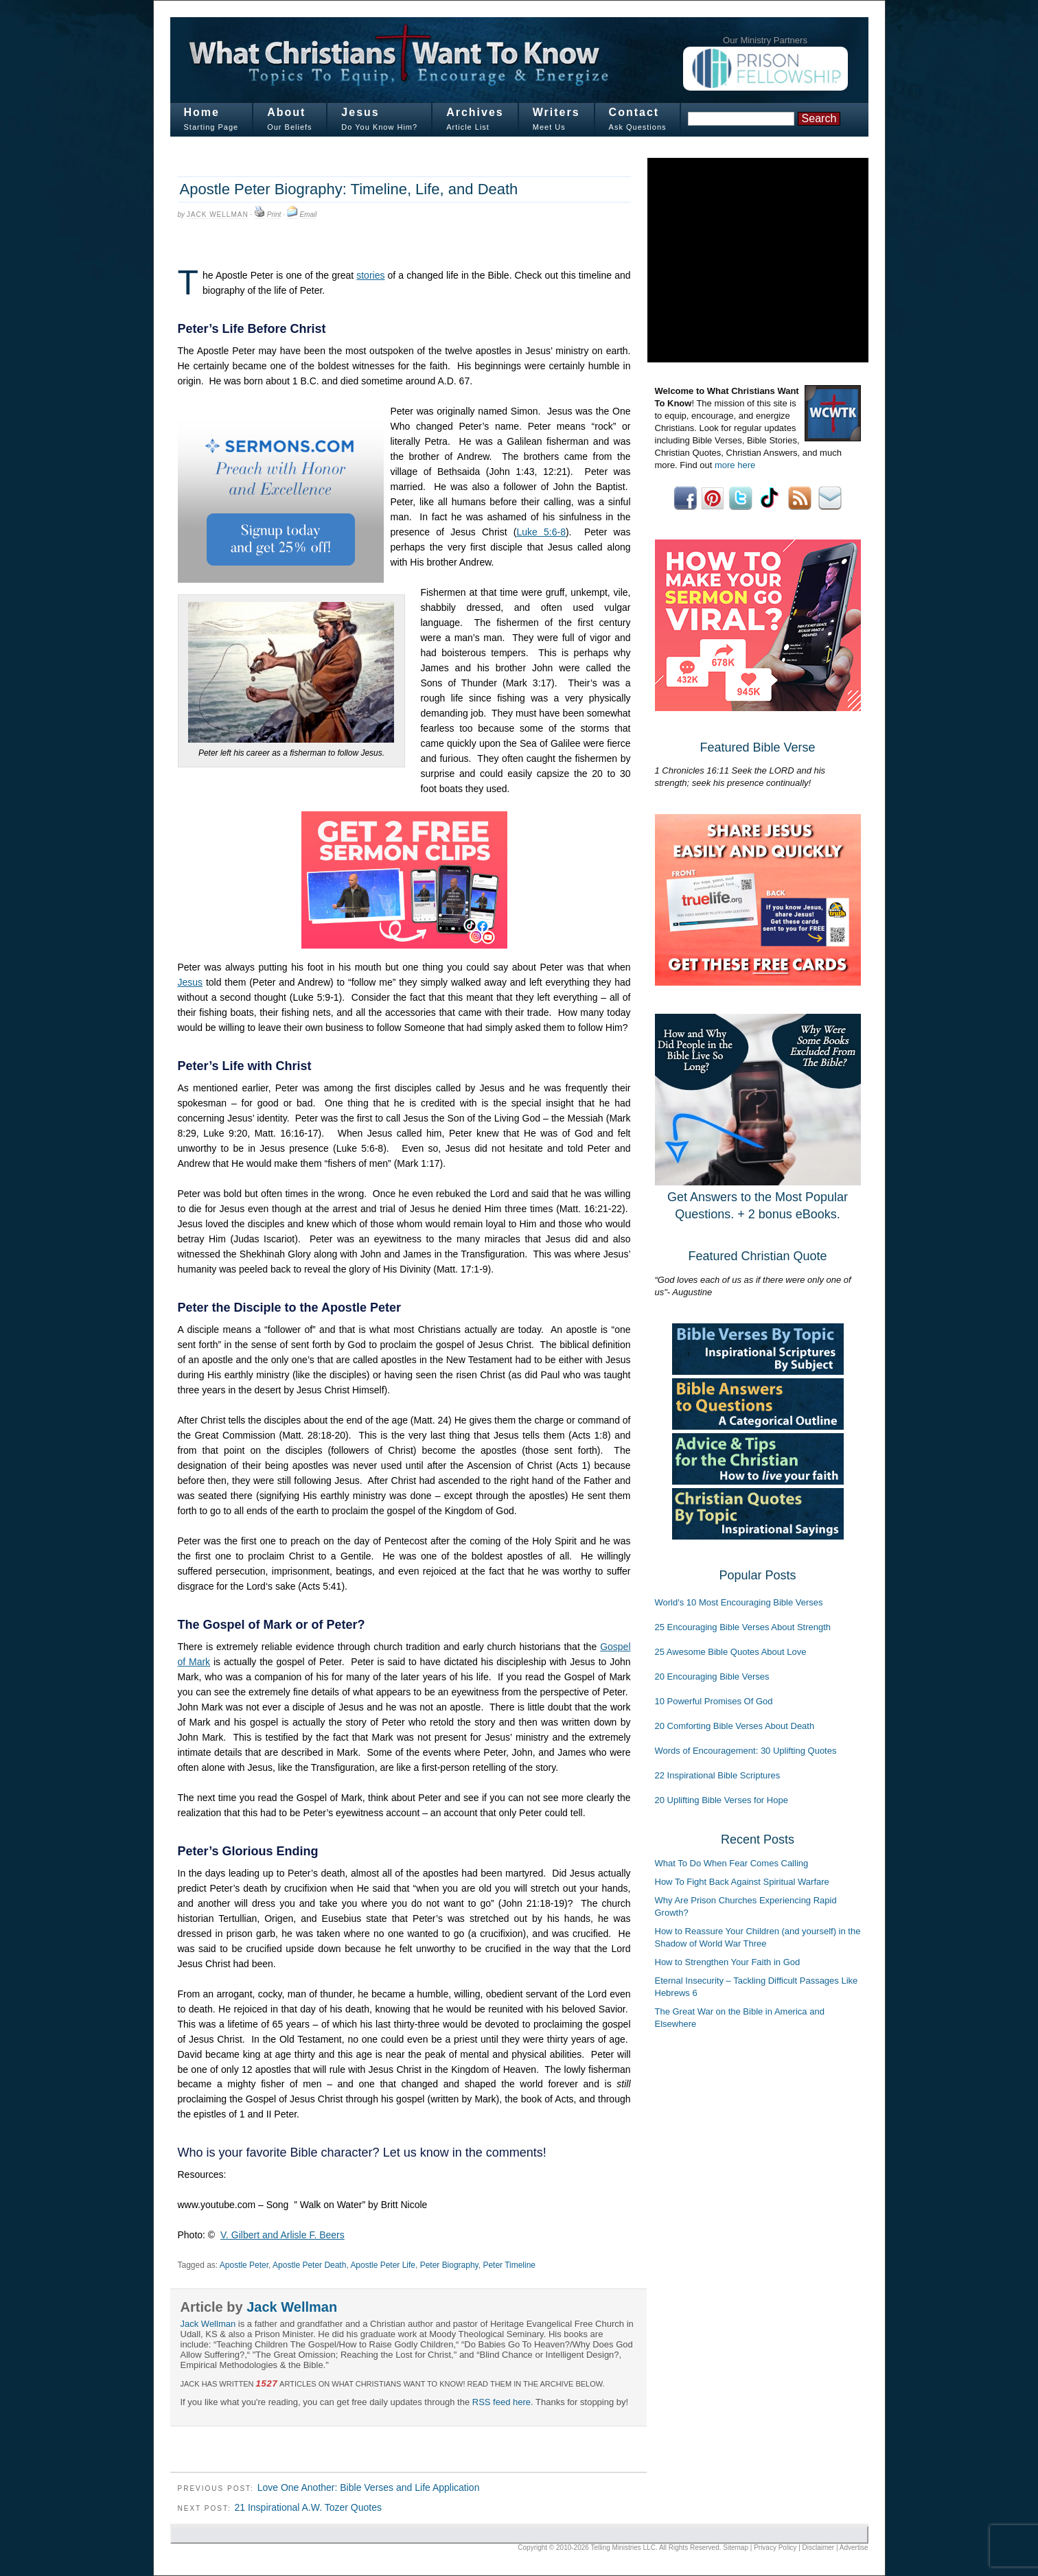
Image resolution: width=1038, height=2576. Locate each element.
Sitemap (735, 2547)
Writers (556, 112)
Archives (475, 112)
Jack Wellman (218, 214)
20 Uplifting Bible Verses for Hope (721, 1800)
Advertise (854, 2547)
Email (307, 214)
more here (735, 465)
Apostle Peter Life (382, 2265)
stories (370, 275)
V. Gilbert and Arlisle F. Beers (282, 2234)
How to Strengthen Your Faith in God (727, 1962)
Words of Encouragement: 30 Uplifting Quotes (746, 1750)
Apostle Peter (244, 2265)
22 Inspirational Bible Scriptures (718, 1775)
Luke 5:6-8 (540, 531)
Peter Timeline (509, 2265)
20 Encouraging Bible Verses (712, 1676)
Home (202, 112)
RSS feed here (501, 2402)
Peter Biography (449, 2265)
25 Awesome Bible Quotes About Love (731, 1652)
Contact (634, 112)
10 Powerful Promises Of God (714, 1701)
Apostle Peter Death (309, 2265)
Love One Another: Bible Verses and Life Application (368, 2487)
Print (274, 214)
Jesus (360, 112)
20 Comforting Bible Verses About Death (735, 1726)
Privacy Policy (775, 2547)
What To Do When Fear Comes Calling (732, 1863)
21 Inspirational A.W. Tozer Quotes (308, 2507)
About (286, 112)
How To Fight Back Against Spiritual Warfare (742, 1882)
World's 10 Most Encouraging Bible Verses (739, 1602)
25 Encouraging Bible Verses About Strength (743, 1627)
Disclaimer (819, 2547)
